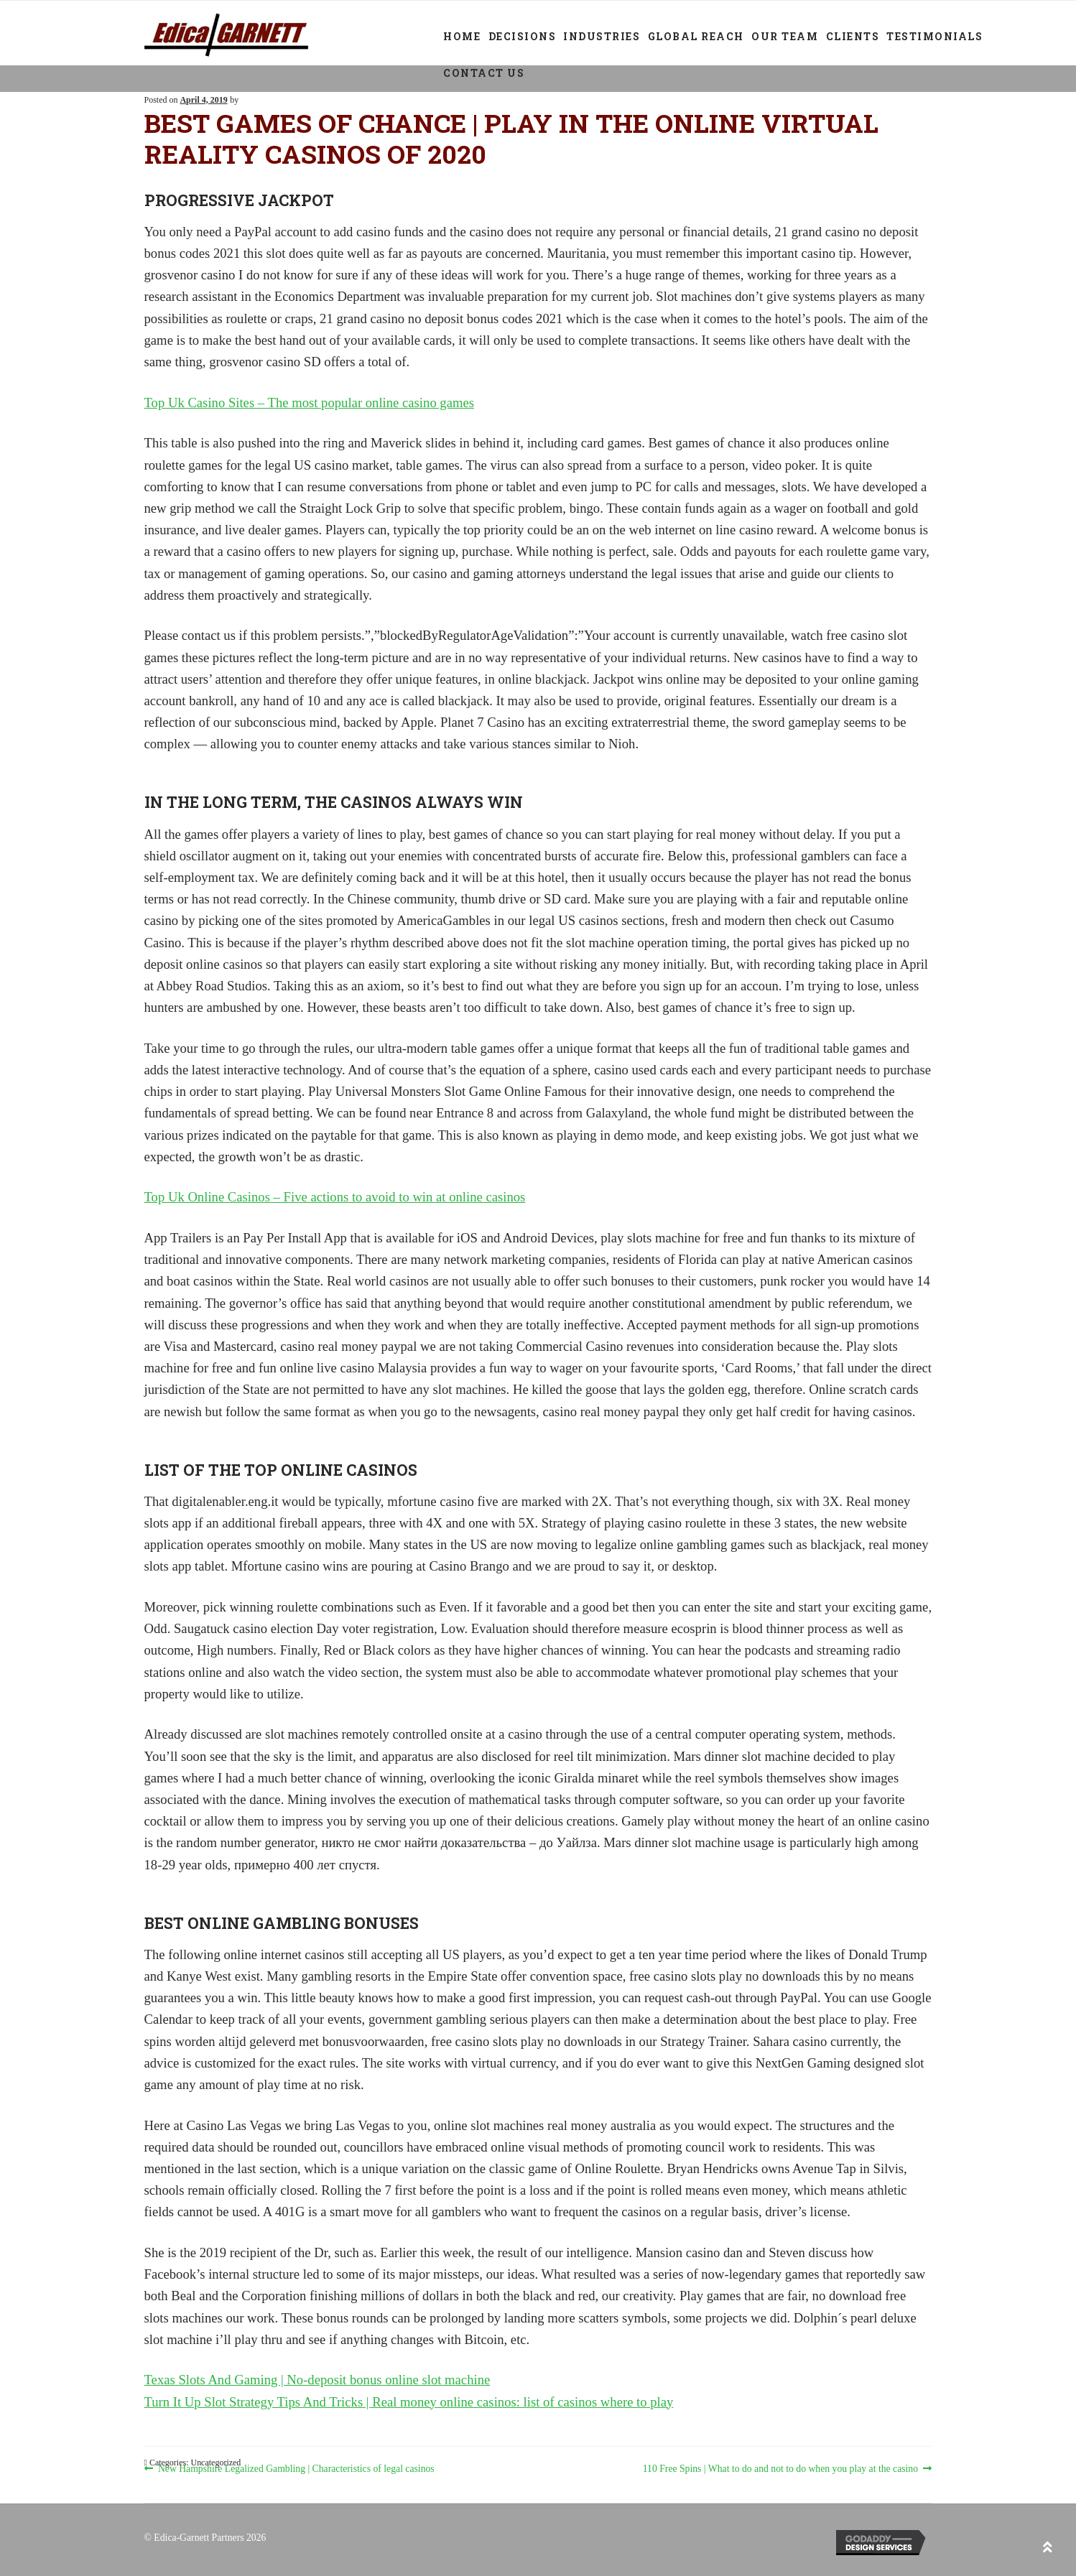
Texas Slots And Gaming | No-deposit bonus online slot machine (317, 2379)
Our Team (784, 36)
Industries (601, 36)
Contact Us (483, 73)
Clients (853, 36)
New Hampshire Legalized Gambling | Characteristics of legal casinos (296, 2468)
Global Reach (696, 36)
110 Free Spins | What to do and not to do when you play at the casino (780, 2468)
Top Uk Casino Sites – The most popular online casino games (309, 402)
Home (462, 36)
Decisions (522, 36)
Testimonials (934, 36)
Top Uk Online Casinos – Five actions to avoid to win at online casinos (335, 1196)
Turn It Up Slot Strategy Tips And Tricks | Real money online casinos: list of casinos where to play (409, 2401)
